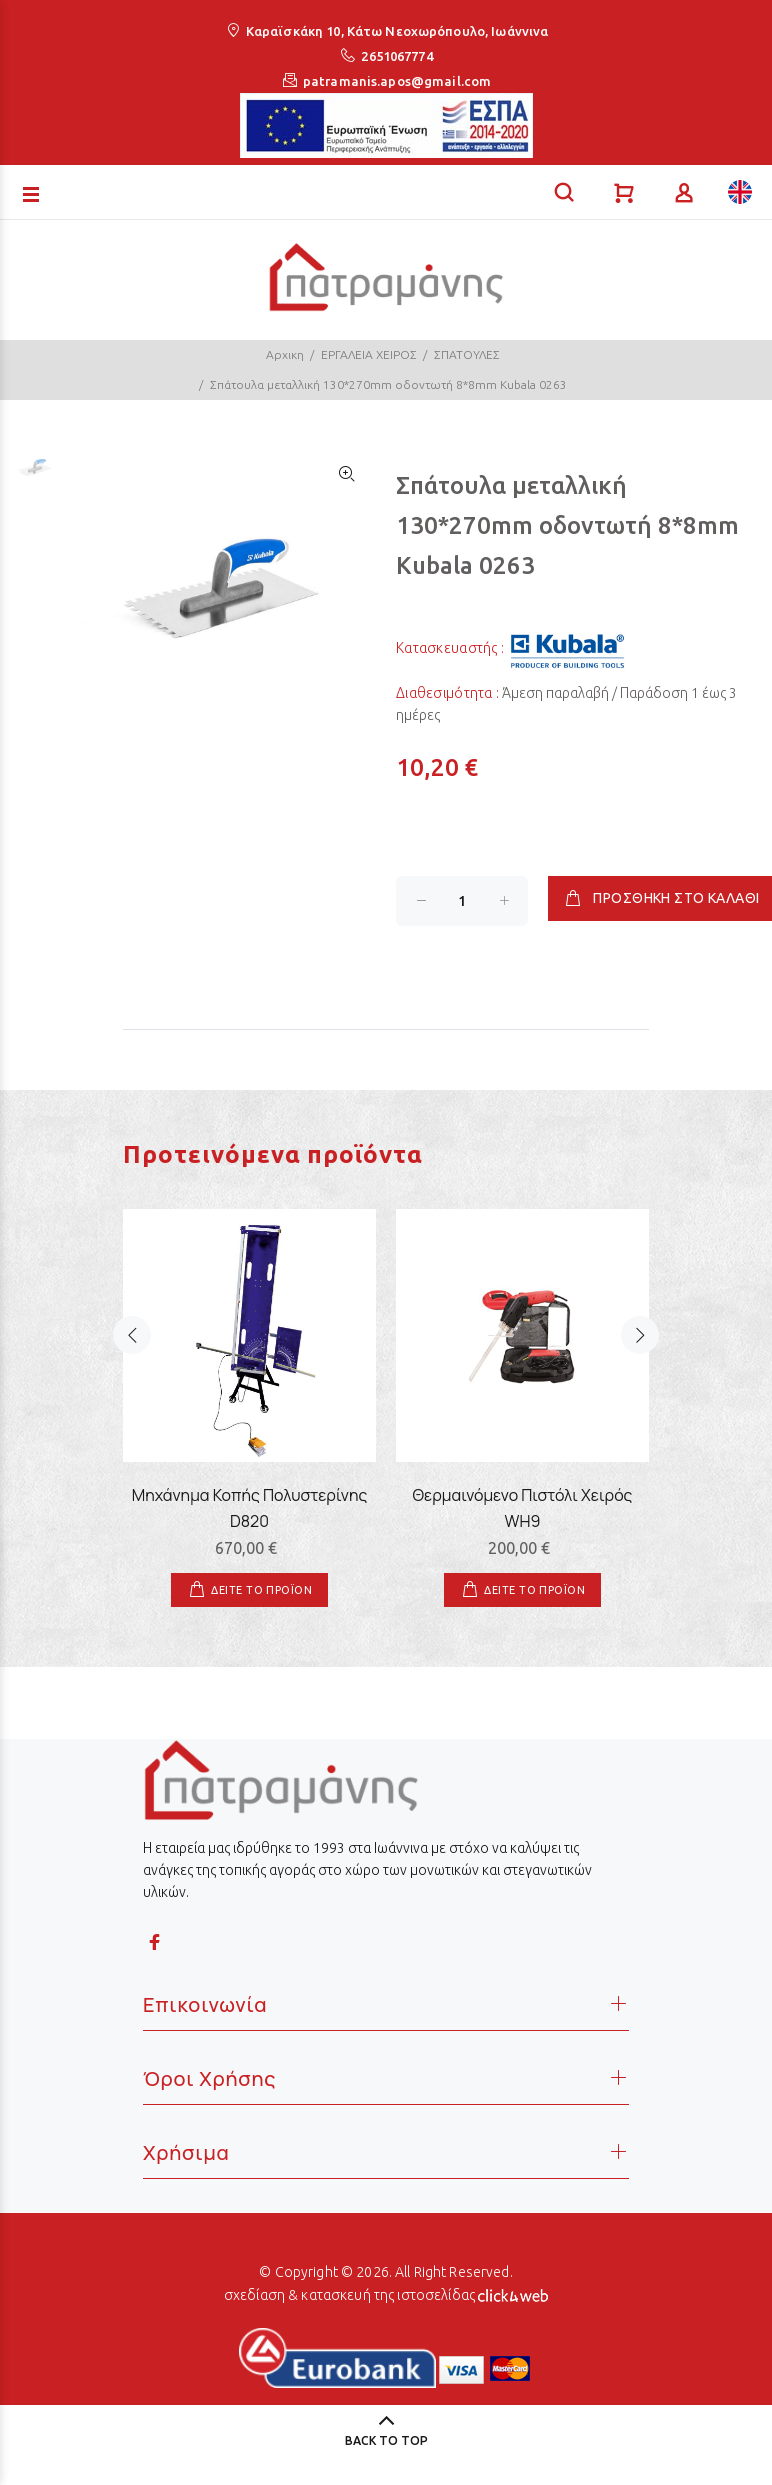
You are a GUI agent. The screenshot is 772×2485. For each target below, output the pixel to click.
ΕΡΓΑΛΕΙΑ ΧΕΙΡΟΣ (369, 354)
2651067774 (396, 56)
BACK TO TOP (386, 2440)
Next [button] (640, 1359)
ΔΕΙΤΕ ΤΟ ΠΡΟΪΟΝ (261, 1590)
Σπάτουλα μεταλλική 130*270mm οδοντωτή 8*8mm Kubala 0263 (388, 384)
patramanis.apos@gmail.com (397, 81)
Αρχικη (285, 354)
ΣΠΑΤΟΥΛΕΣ (467, 354)
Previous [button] (132, 1359)
